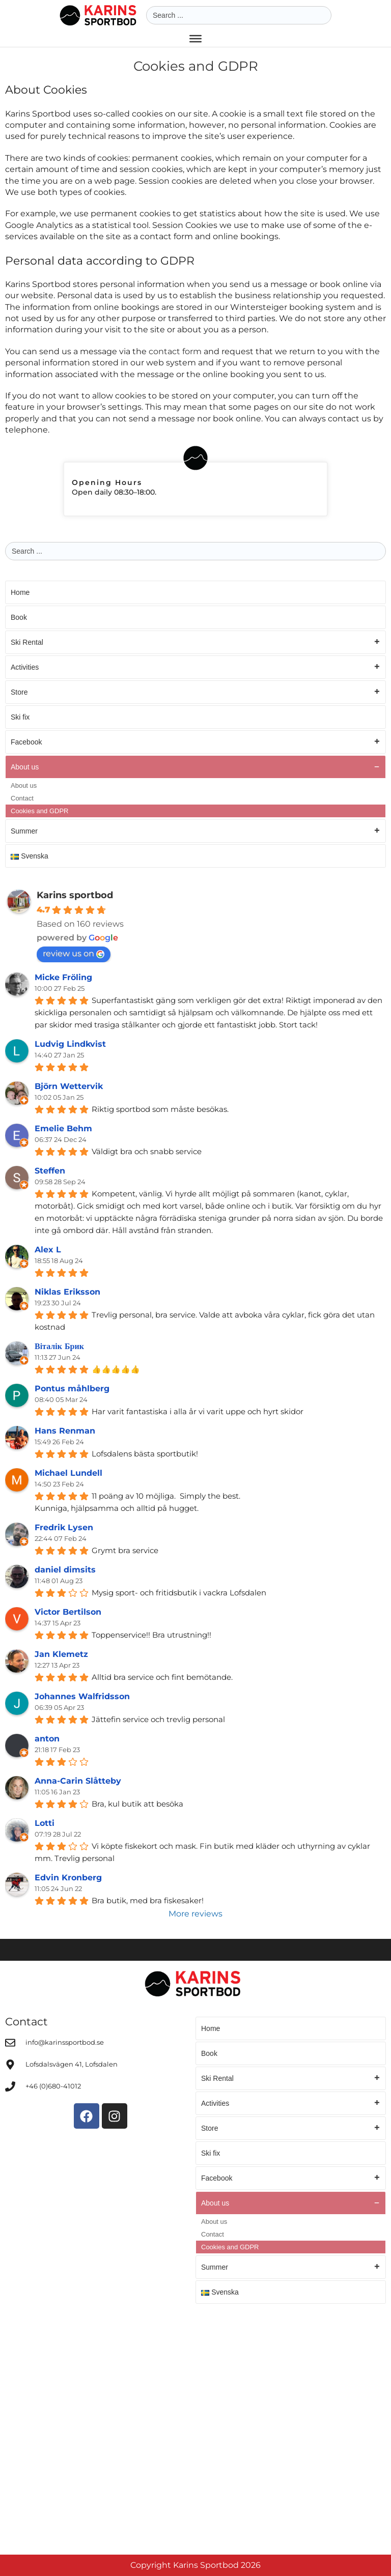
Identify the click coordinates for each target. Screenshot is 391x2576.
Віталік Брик (59, 1346)
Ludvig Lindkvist (70, 1044)
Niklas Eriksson (67, 1292)
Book (19, 617)
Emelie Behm (63, 1128)
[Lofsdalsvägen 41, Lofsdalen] (10, 2064)
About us (195, 767)
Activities (195, 667)
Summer (195, 831)
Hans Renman (65, 1431)
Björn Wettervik (69, 1086)
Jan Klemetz (61, 1654)
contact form (175, 351)
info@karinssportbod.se (64, 2042)
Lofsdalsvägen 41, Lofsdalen (71, 2064)
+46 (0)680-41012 (53, 2086)
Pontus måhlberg (72, 1388)
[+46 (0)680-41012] (10, 2086)
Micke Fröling (63, 977)
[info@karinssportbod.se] (10, 2043)
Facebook (195, 742)
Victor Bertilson (68, 1612)
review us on (73, 953)
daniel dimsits (65, 1570)
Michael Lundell (68, 1473)
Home (20, 592)
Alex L (48, 1249)
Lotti (44, 1823)
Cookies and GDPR (39, 811)
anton (47, 1738)
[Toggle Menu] (195, 38)
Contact (22, 798)
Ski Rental (195, 642)
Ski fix (20, 717)
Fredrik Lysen (64, 1527)
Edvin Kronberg (68, 1877)
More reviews (195, 1914)
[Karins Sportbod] (195, 2427)
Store (195, 692)
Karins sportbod (75, 895)
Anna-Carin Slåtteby (78, 1781)
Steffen (50, 1171)
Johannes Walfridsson (82, 1696)
